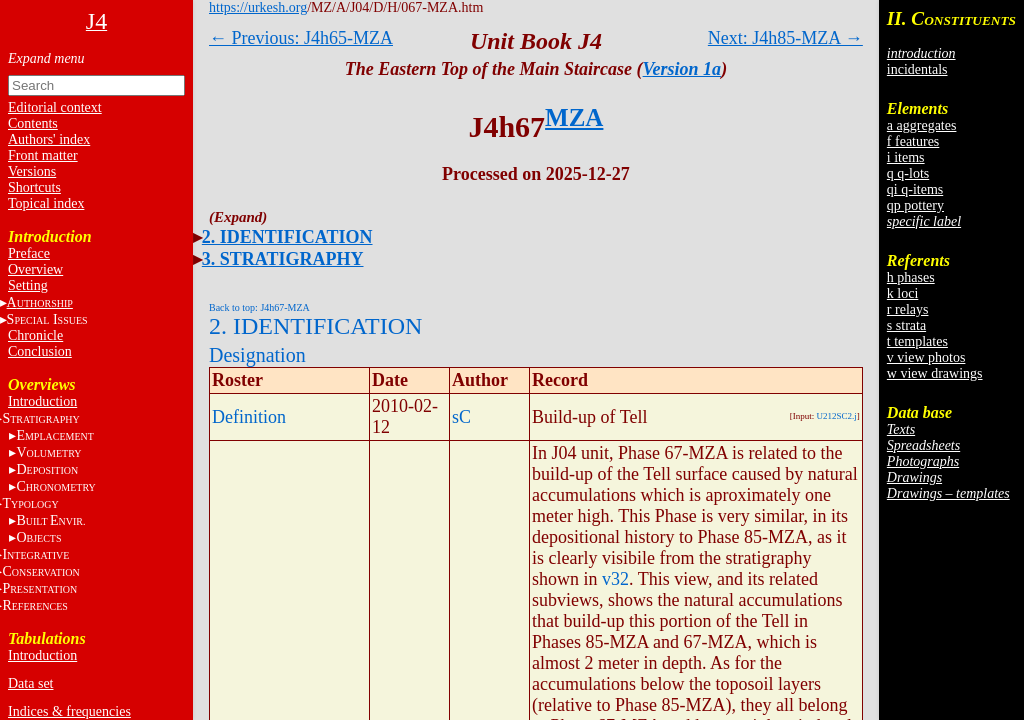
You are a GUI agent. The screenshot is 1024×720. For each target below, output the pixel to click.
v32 (615, 579)
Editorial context (55, 107)
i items (906, 157)
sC (461, 417)
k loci (903, 293)
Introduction (42, 401)
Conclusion (40, 351)
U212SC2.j (837, 416)
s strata (906, 325)
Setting (28, 285)
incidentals (917, 69)
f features (913, 141)
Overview (35, 269)
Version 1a (682, 69)
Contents (33, 123)
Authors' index (49, 139)
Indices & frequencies (69, 711)
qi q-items (915, 189)
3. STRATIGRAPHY (283, 259)
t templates (917, 341)
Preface (29, 253)
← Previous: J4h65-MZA (301, 38)
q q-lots (908, 173)
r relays (908, 309)
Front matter (43, 155)
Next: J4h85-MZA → (785, 38)
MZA (574, 117)
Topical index (46, 203)
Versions (32, 171)
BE (50, 520)
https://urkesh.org (258, 7)
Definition (249, 417)
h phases (911, 277)
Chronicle (35, 335)
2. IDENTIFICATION (287, 237)
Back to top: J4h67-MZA (259, 307)
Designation (257, 355)
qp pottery (915, 205)
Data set (30, 683)
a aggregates (922, 125)
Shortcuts (34, 187)
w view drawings (935, 373)
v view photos (926, 357)
